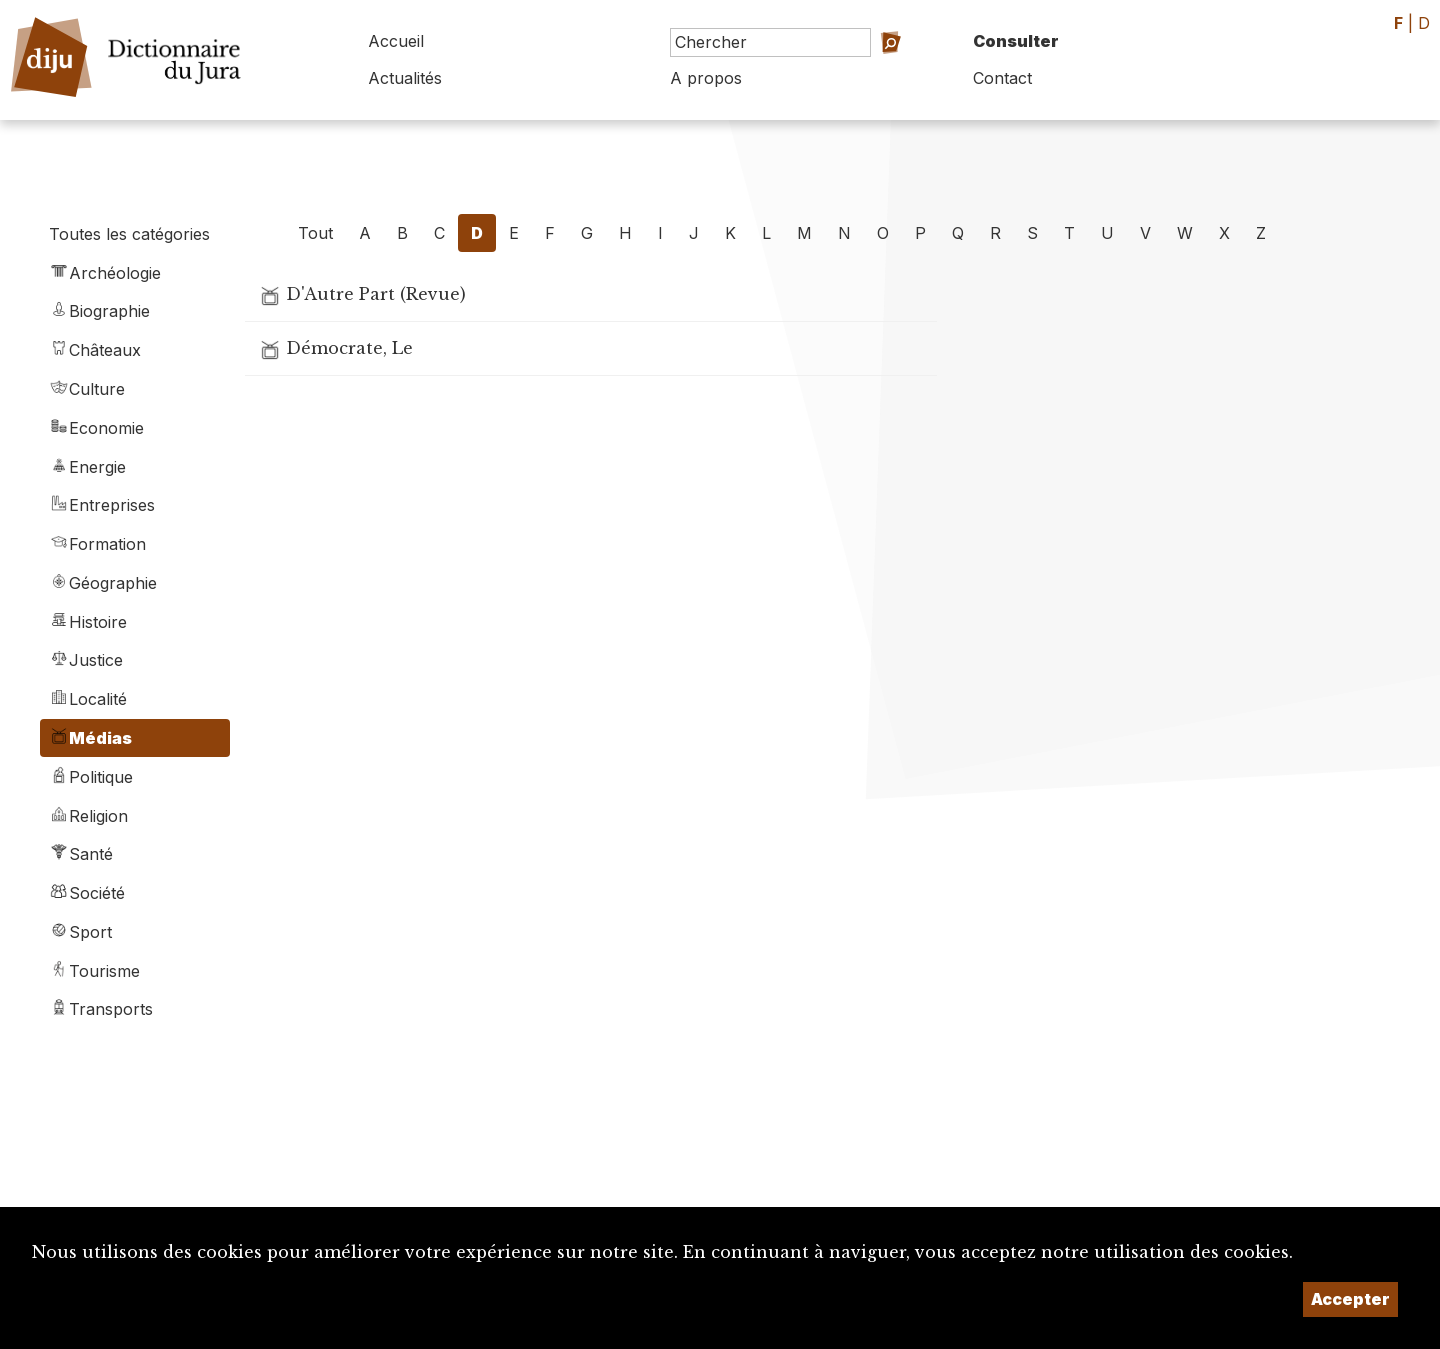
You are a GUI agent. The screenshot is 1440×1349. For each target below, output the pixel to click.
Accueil (396, 41)
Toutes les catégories (129, 234)
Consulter (1016, 41)
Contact (1002, 78)
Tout (315, 233)
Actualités (405, 78)
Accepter (1350, 1299)
